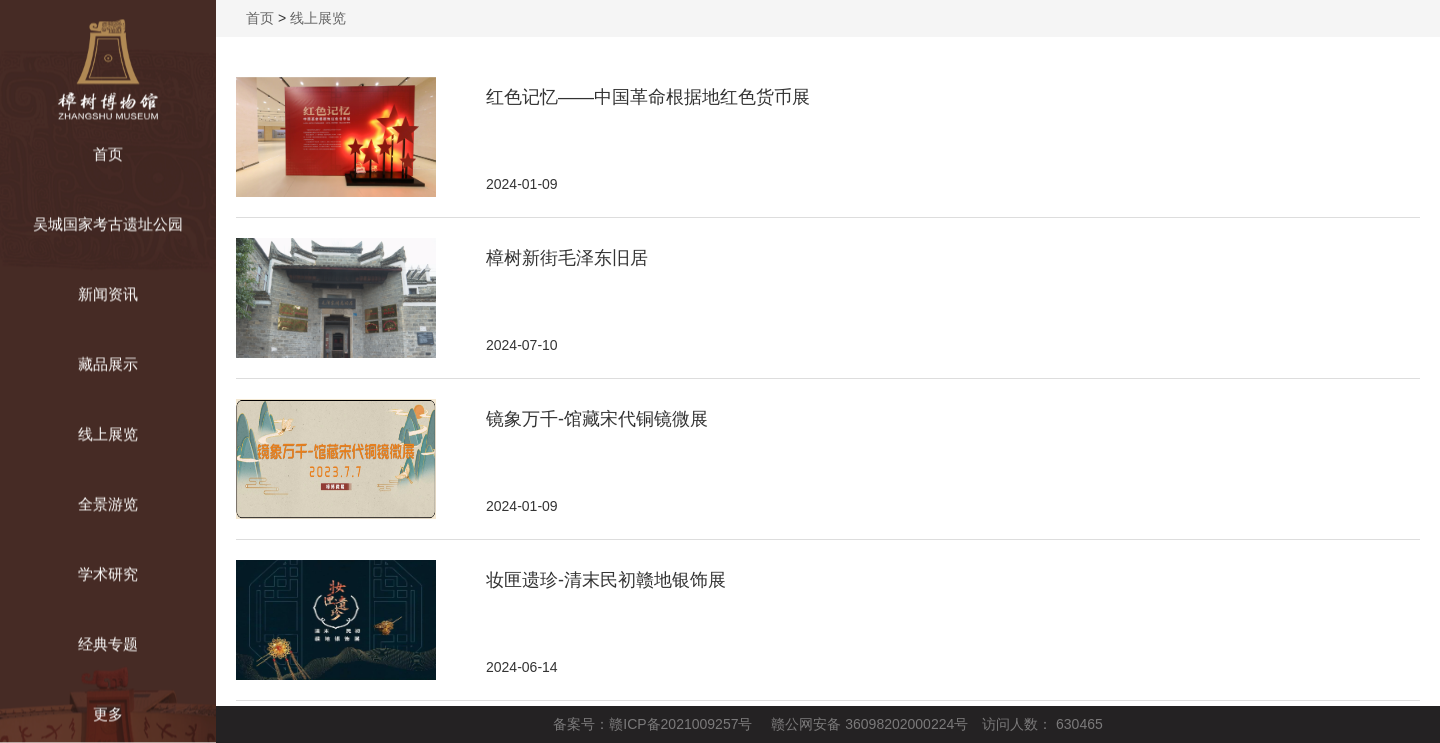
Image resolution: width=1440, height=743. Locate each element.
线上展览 (318, 18)
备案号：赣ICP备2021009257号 (652, 724)
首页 (260, 18)
